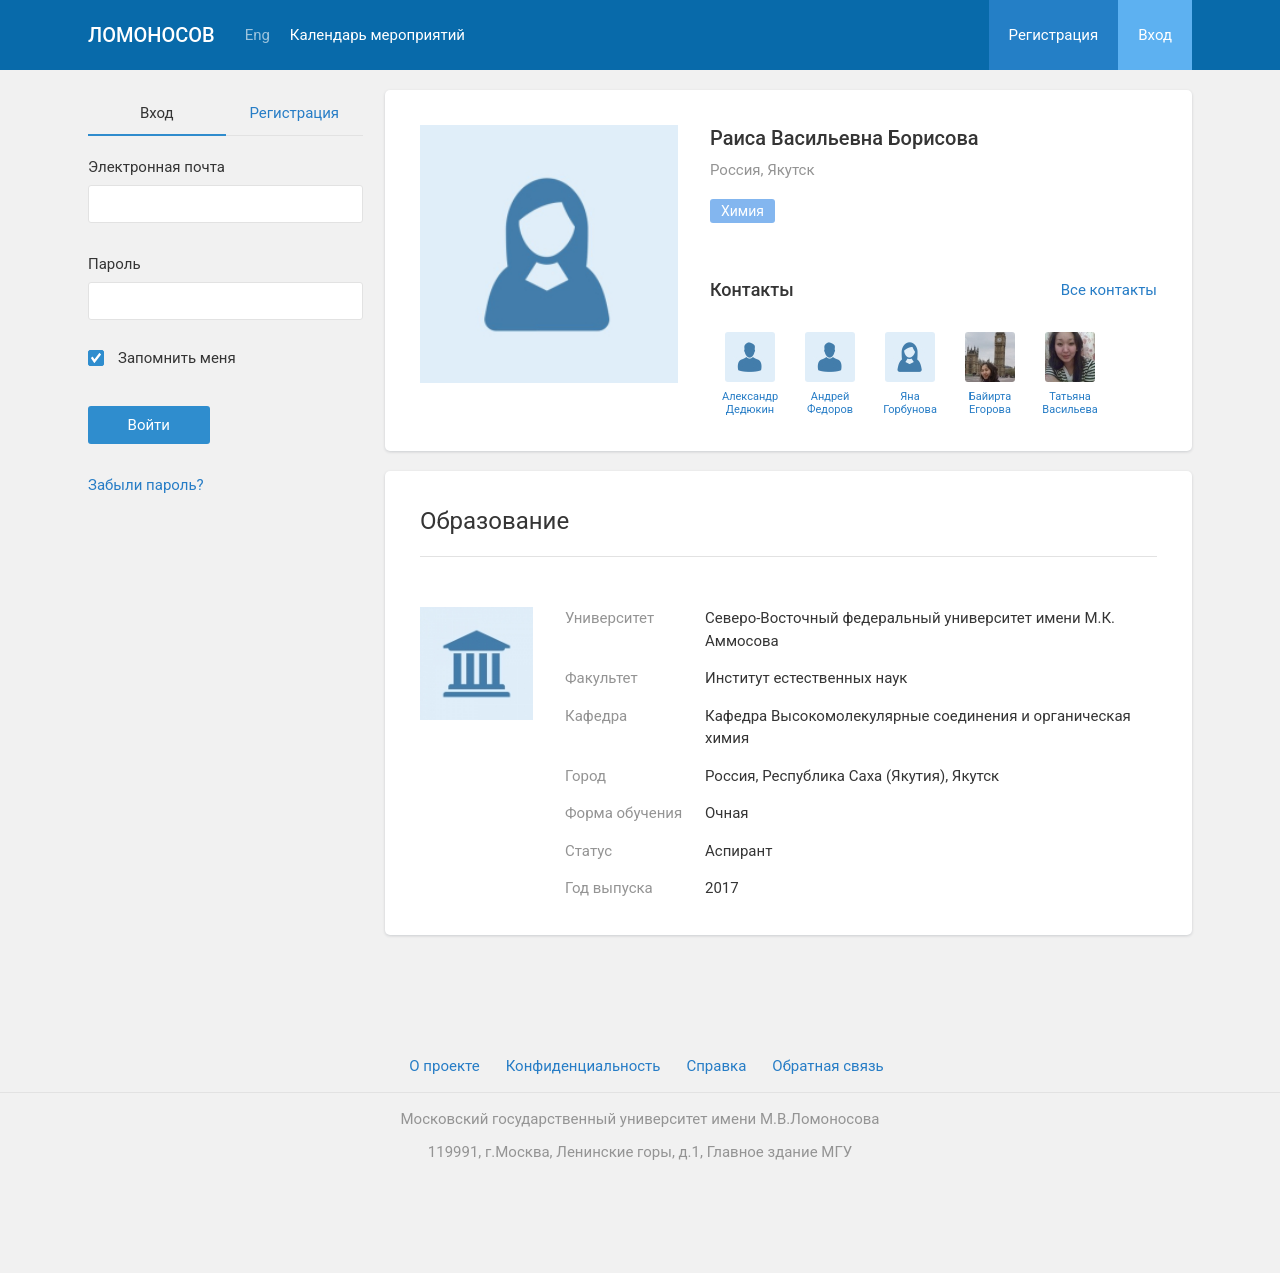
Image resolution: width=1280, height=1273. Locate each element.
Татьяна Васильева (1069, 403)
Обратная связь (827, 1066)
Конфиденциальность (583, 1066)
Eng (257, 35)
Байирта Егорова (990, 403)
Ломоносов (151, 35)
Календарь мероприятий (377, 35)
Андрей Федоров (830, 403)
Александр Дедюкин (750, 403)
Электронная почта (156, 167)
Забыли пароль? (146, 485)
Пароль (114, 264)
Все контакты (1109, 290)
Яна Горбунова (910, 403)
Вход (1155, 35)
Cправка (716, 1066)
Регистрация (1054, 35)
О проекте (444, 1066)
